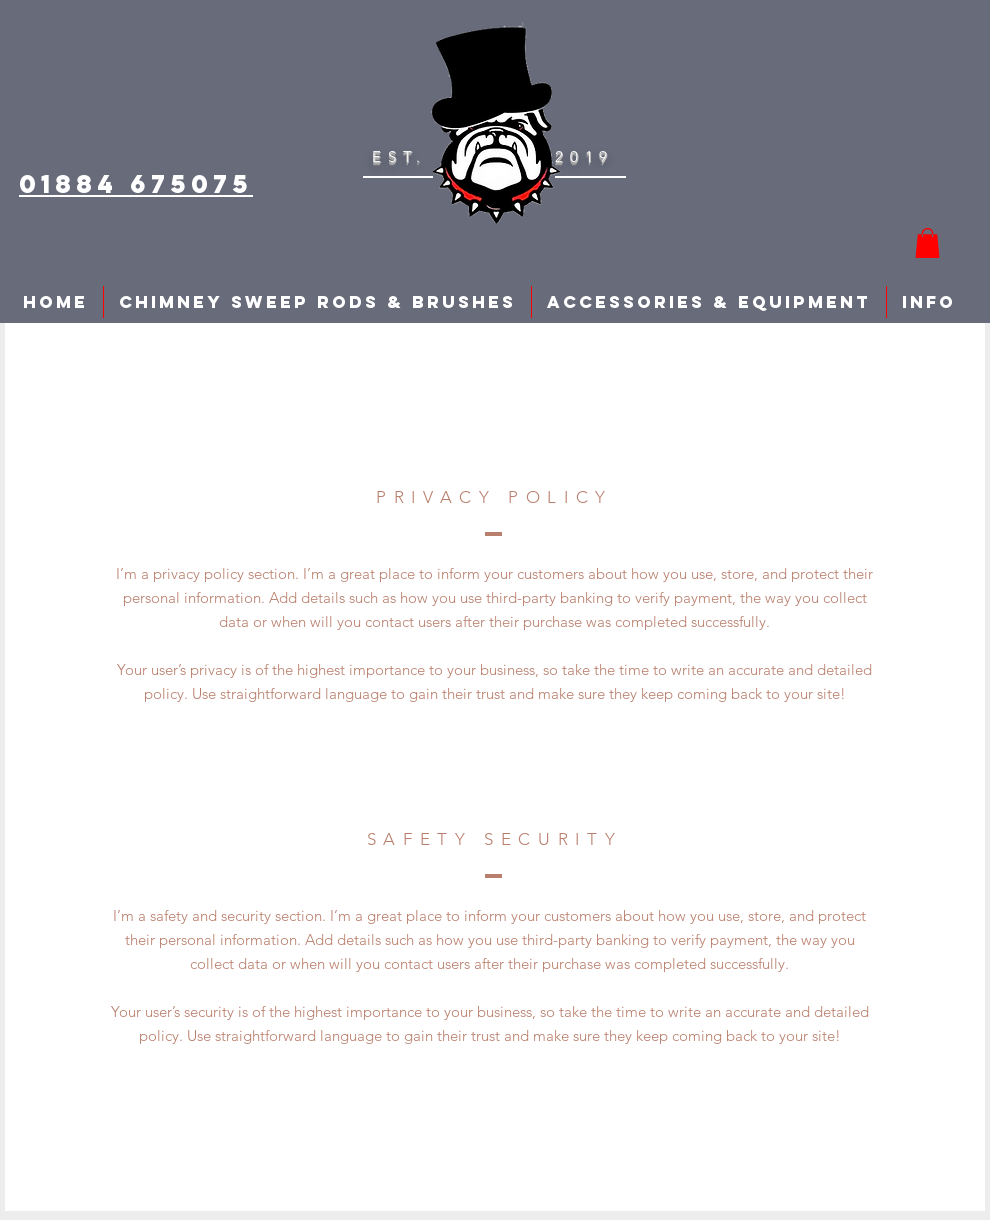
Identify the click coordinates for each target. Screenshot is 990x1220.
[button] (927, 243)
